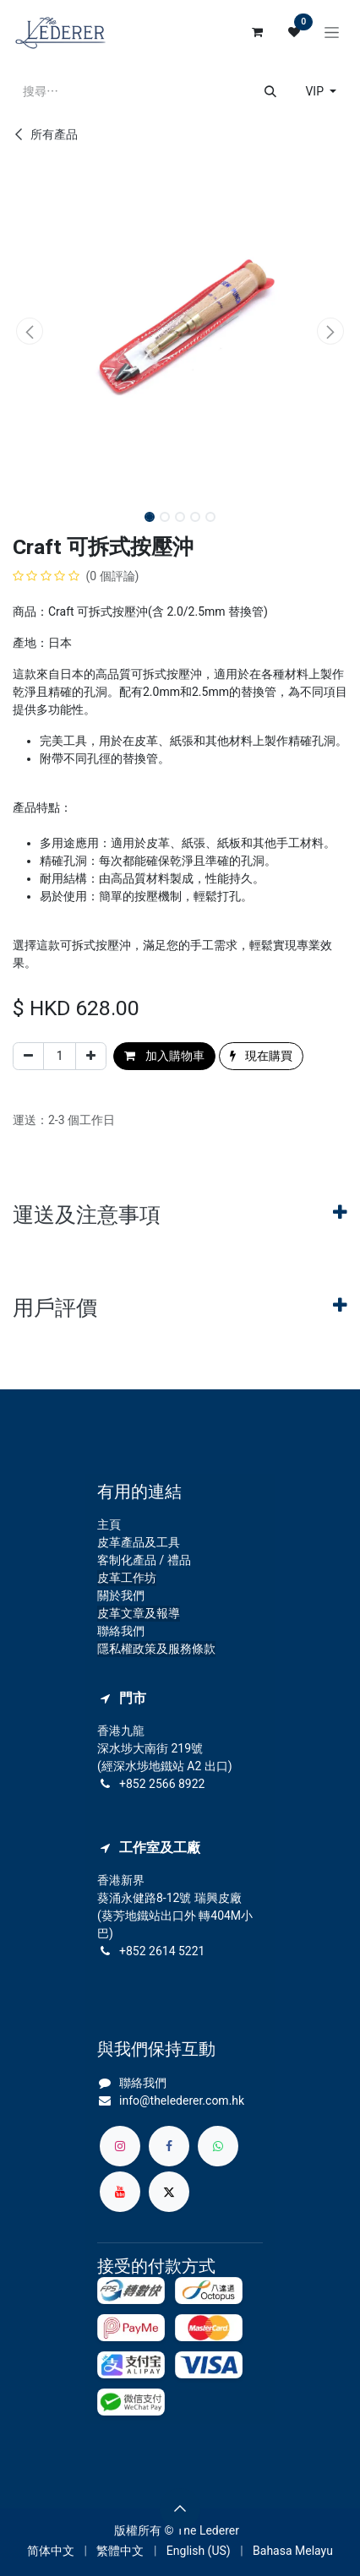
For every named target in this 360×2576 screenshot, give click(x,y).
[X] (169, 2191)
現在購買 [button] (261, 1055)
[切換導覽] (331, 32)
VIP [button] (315, 91)
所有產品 (45, 134)
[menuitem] (50, 2551)
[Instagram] (120, 2146)
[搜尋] (270, 92)
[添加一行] (90, 1056)
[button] (29, 331)
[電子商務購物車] (257, 32)
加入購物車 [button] (164, 1055)
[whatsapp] (218, 2146)
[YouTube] (120, 2191)
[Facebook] (169, 2146)
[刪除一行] (28, 1056)
